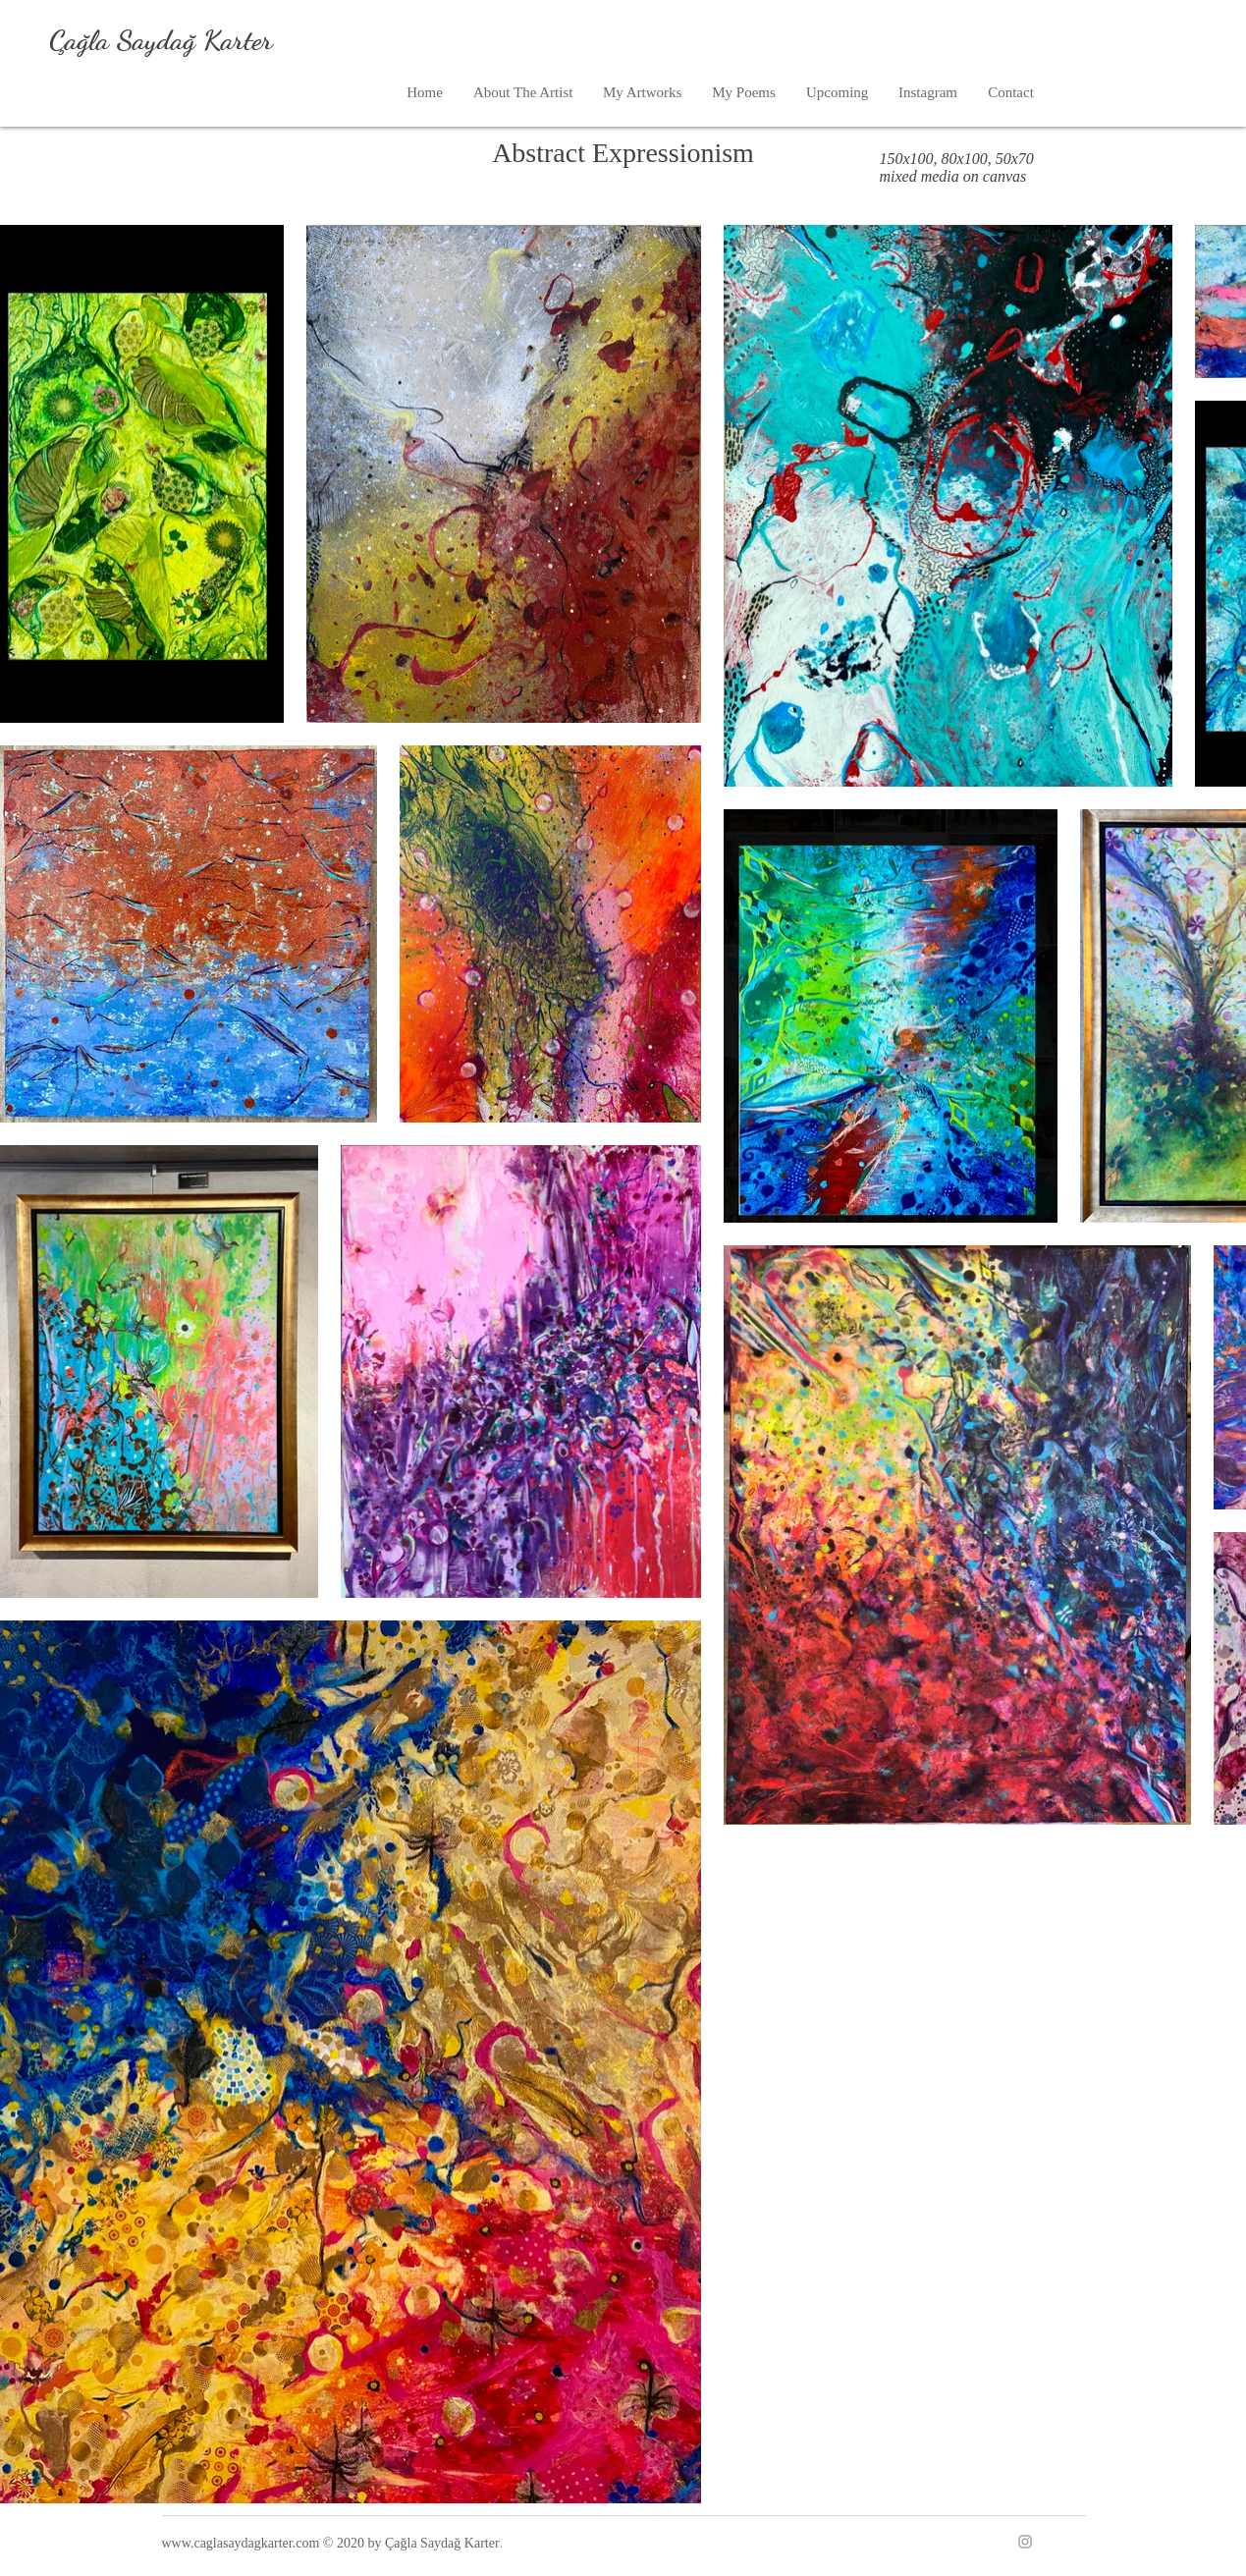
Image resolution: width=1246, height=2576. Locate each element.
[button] (641, 93)
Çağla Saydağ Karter (161, 40)
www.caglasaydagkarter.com (241, 2543)
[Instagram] (1025, 2541)
